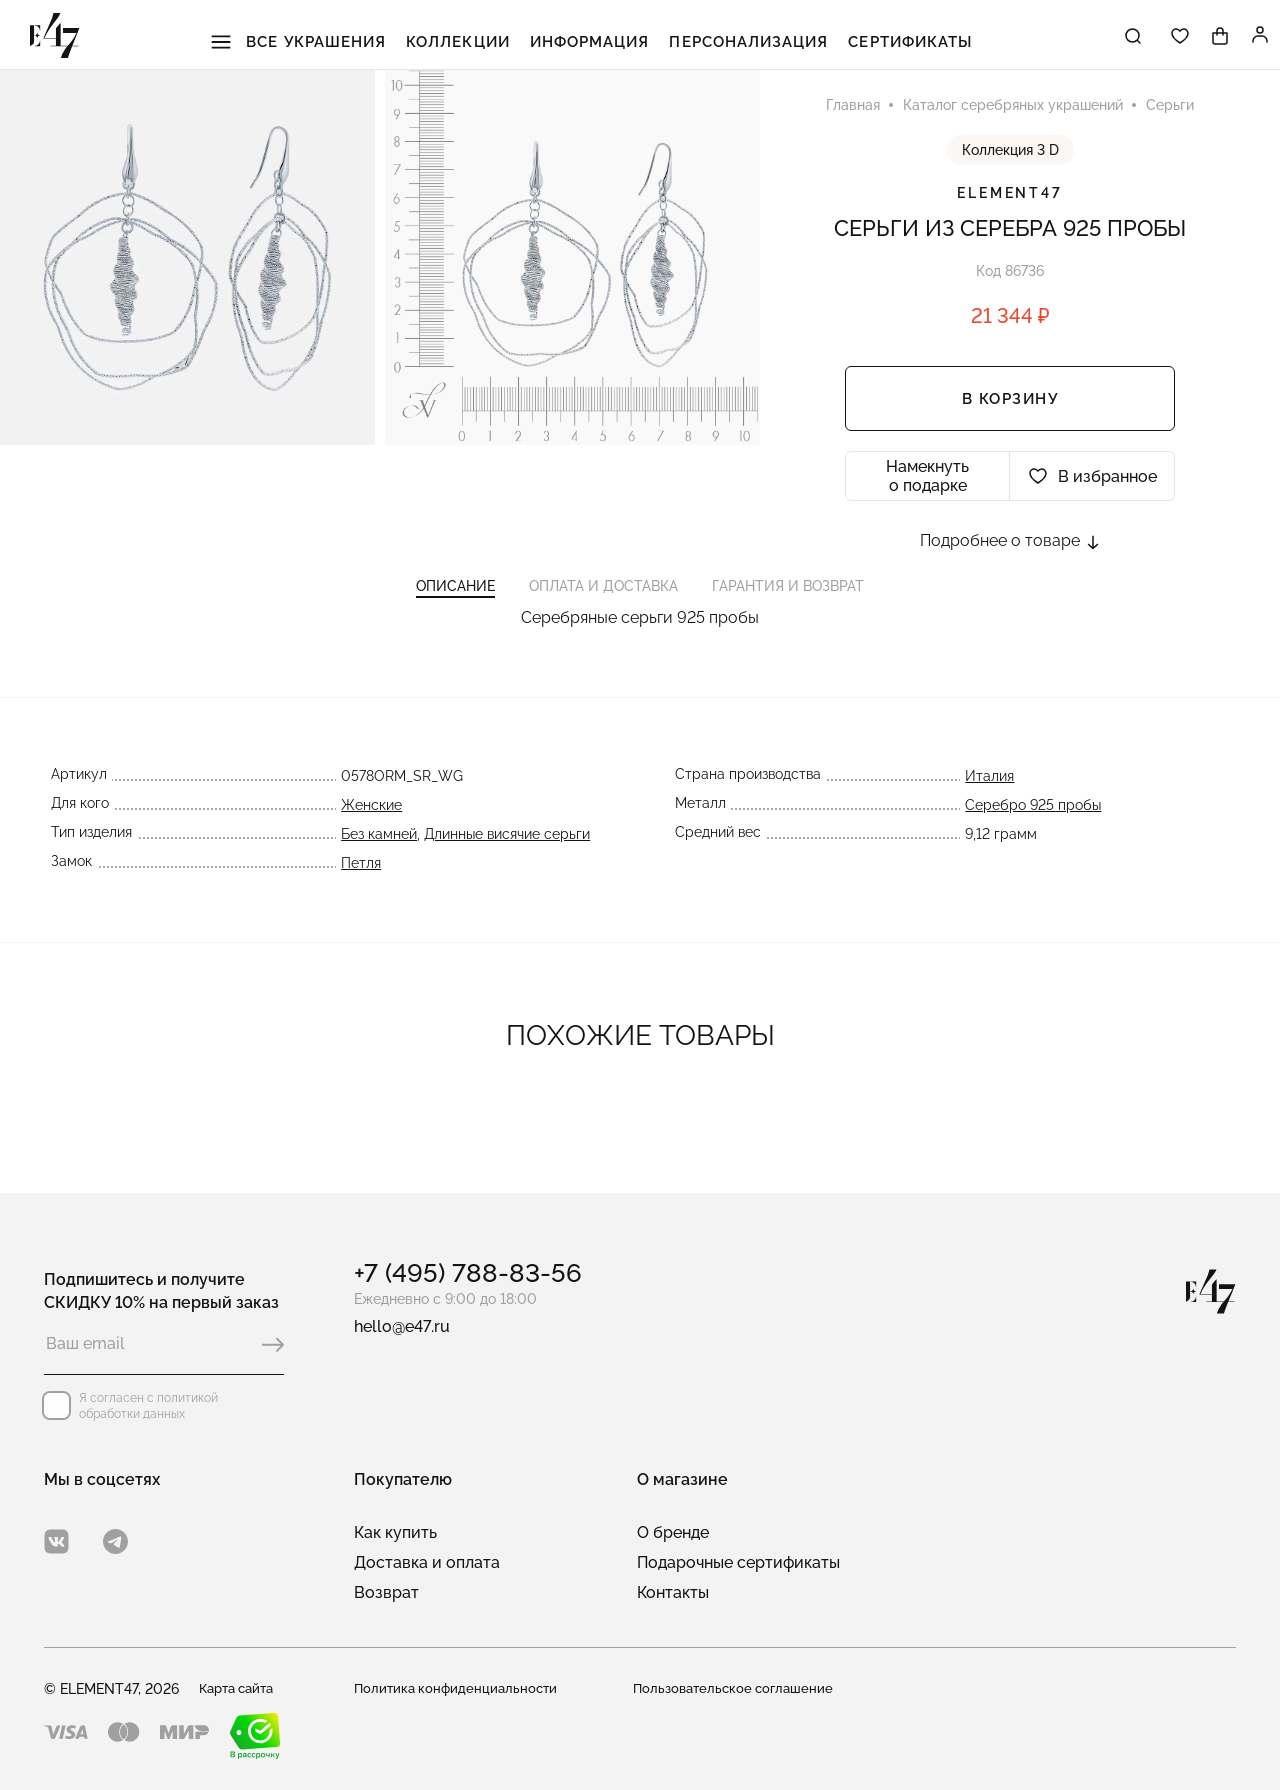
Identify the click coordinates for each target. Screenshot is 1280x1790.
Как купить (395, 1532)
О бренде (673, 1532)
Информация (594, 39)
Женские (368, 832)
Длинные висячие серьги (504, 861)
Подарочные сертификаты (738, 1562)
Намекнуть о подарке (927, 483)
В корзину (1010, 406)
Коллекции (479, 39)
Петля (358, 890)
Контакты (673, 1592)
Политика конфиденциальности (459, 1689)
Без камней (376, 861)
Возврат (386, 1592)
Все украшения (340, 39)
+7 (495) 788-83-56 (468, 1273)
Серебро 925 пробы (1037, 832)
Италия (993, 803)
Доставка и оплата (427, 1562)
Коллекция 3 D (1010, 157)
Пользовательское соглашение (738, 1689)
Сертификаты (872, 39)
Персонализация (732, 39)
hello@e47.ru (402, 1326)
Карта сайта (241, 1689)
